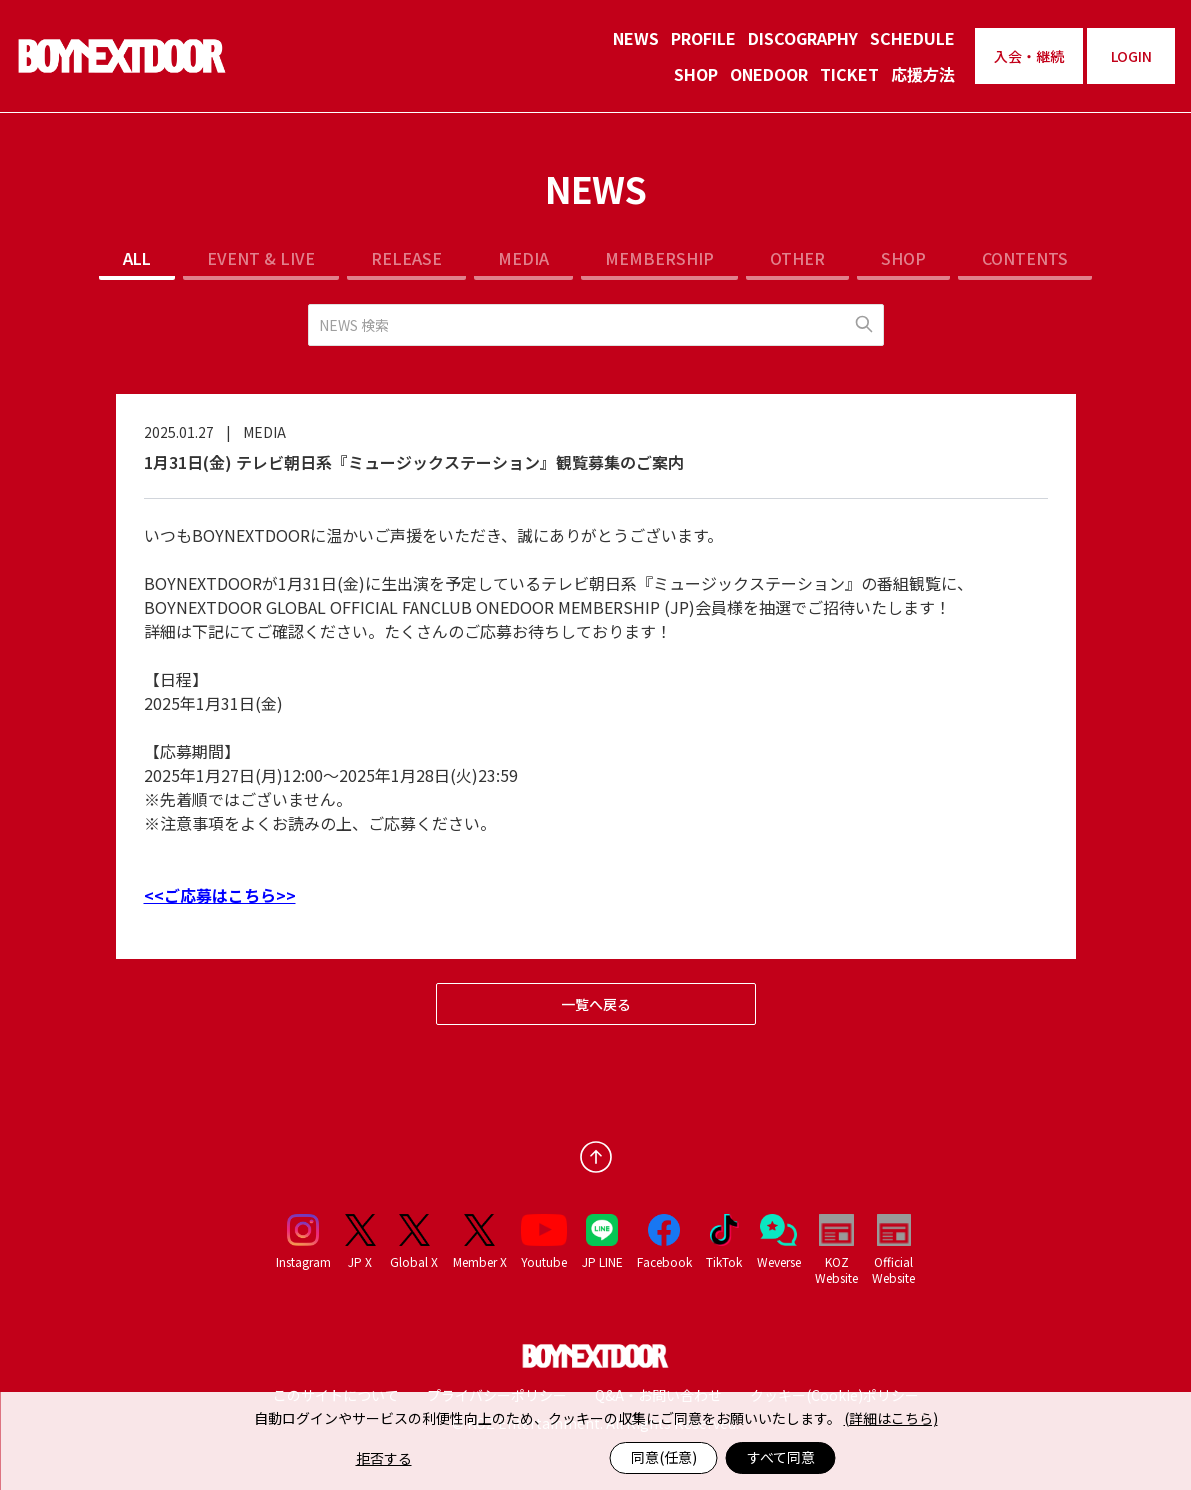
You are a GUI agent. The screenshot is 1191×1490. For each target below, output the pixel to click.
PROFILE (703, 38)
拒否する (384, 1458)
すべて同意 (781, 1457)
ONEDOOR (769, 74)
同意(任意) (664, 1457)
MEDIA (523, 258)
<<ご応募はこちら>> (220, 895)
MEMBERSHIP (659, 258)
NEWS (636, 38)
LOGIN (1131, 56)
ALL (137, 258)
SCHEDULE (912, 38)
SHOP (696, 74)
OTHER (797, 258)
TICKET (849, 74)
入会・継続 (1029, 56)
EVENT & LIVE (261, 258)
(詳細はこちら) (891, 1418)
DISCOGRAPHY (803, 38)
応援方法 (923, 74)
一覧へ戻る (596, 1004)
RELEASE (406, 258)
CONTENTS (1025, 258)
